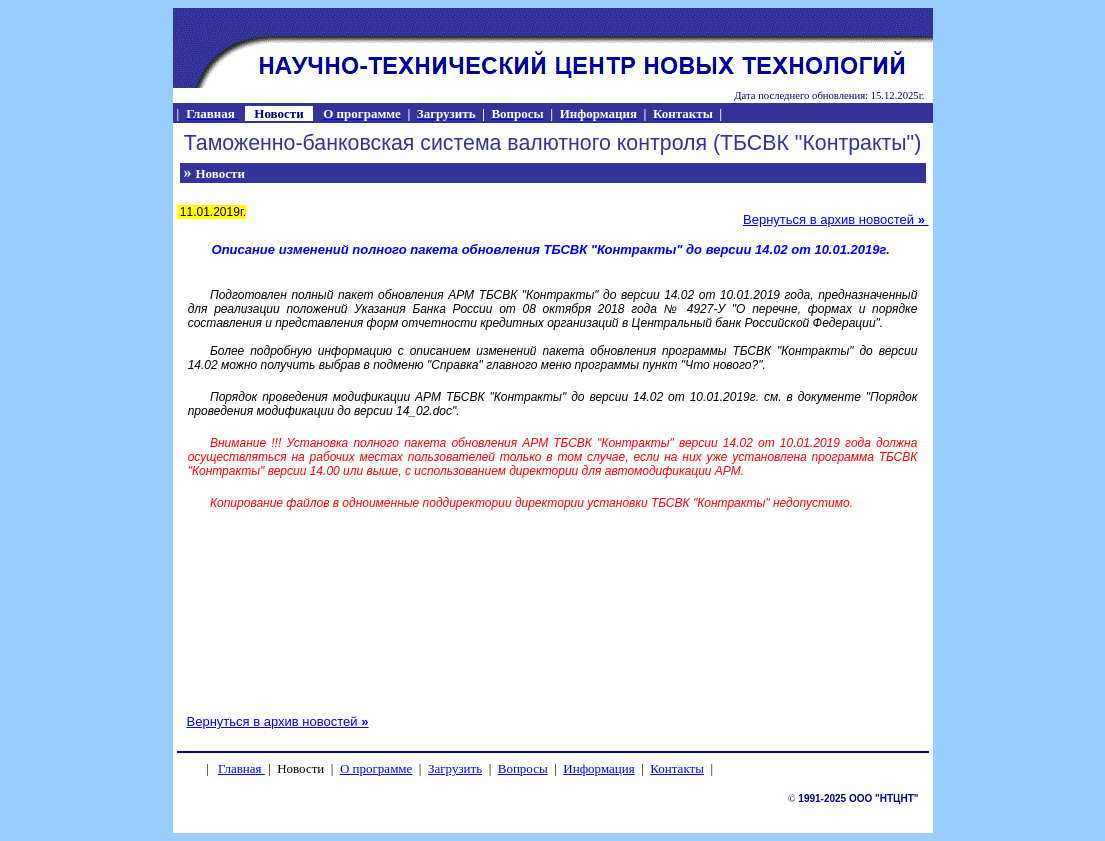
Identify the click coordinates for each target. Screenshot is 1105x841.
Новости (220, 173)
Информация (598, 768)
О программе (376, 768)
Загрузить (455, 768)
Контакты (677, 768)
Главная (240, 768)
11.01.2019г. (212, 212)
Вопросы (523, 768)
